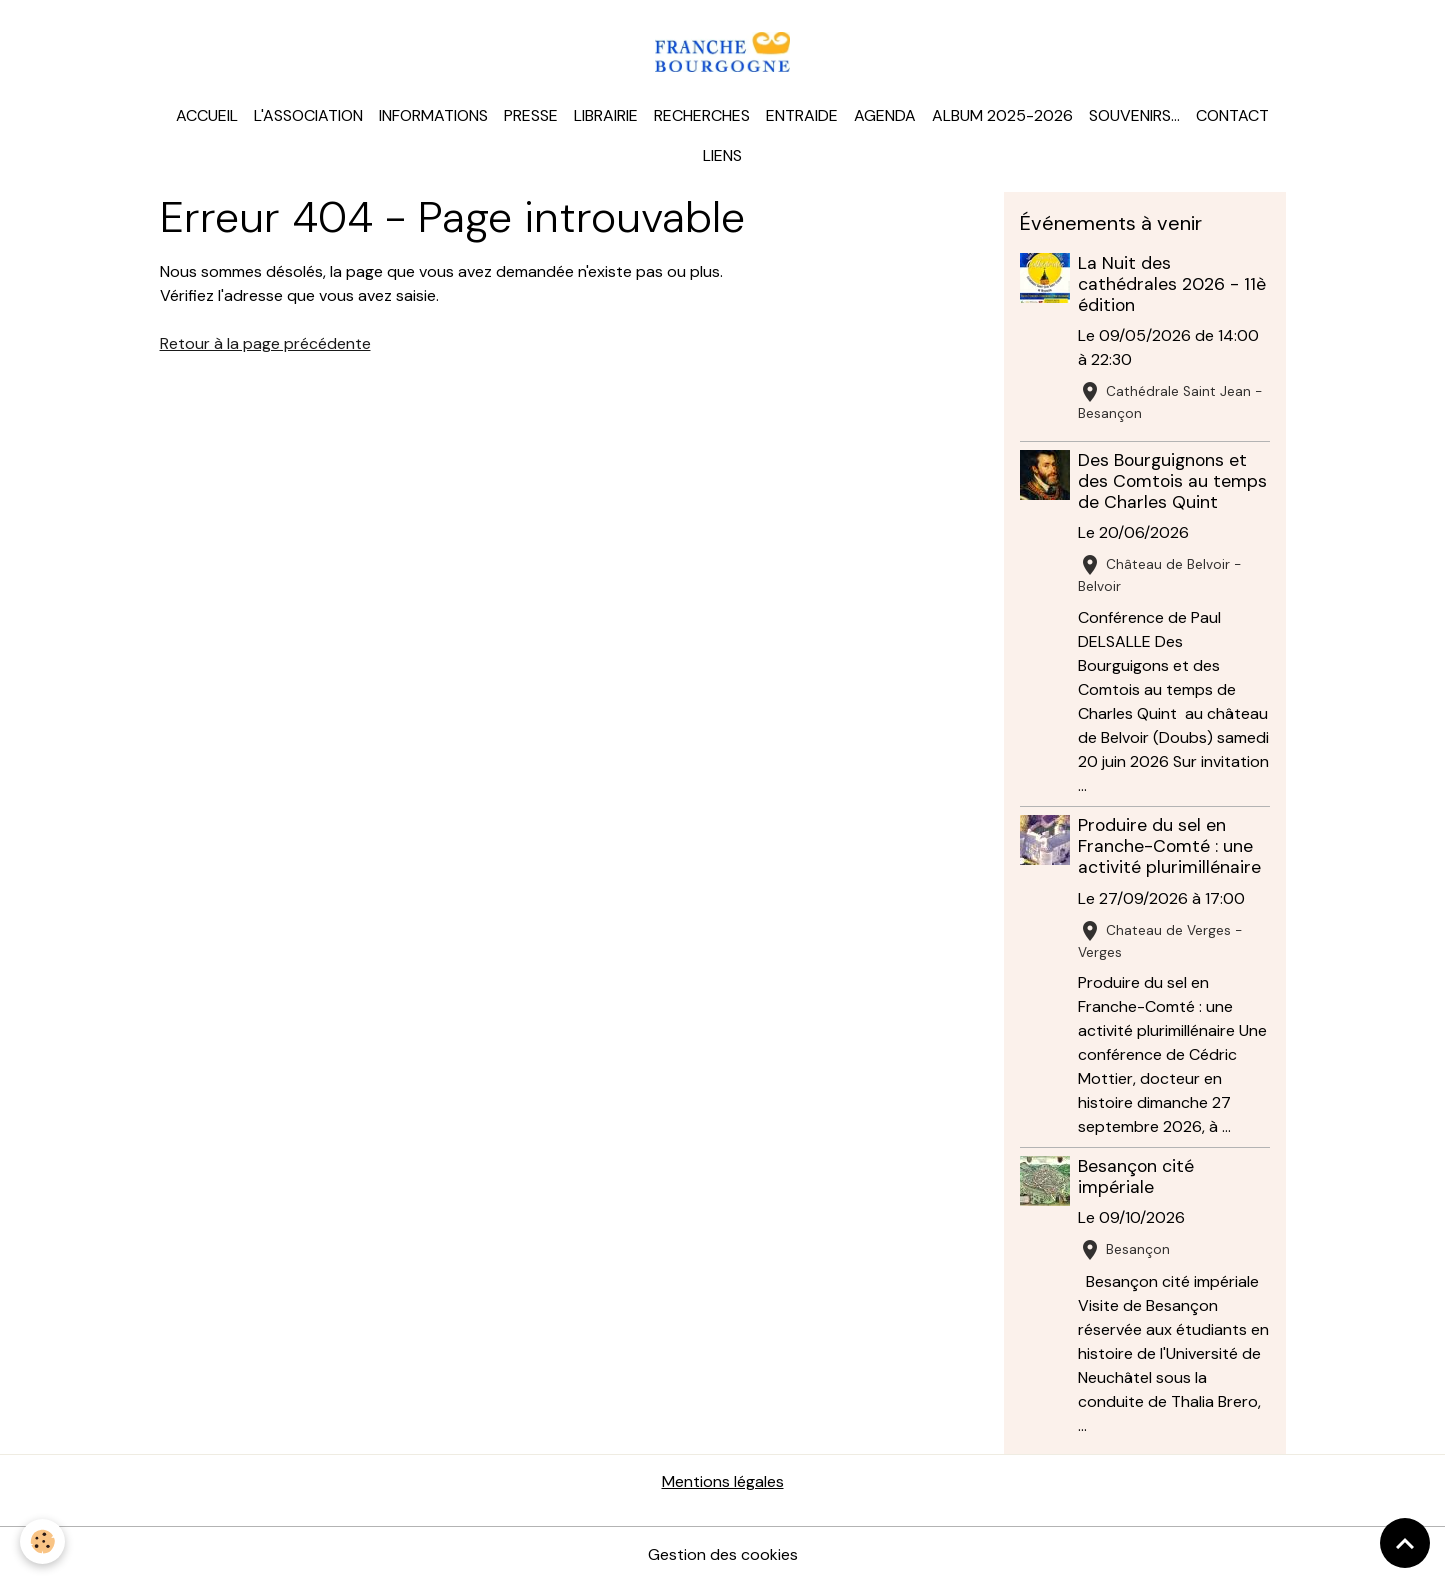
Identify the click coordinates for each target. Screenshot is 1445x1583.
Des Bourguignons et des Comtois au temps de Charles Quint (1172, 481)
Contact (1232, 115)
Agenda (885, 115)
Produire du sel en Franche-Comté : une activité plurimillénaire (1169, 846)
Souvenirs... (1134, 115)
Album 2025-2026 (1002, 115)
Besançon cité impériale (1136, 1176)
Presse (531, 115)
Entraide (802, 115)
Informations (433, 115)
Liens (722, 155)
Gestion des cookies (723, 1554)
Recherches (702, 115)
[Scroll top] (1405, 1543)
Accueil (207, 115)
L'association (308, 115)
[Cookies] (42, 1541)
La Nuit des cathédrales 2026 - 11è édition (1172, 284)
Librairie (606, 115)
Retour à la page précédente (265, 343)
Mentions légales (723, 1481)
